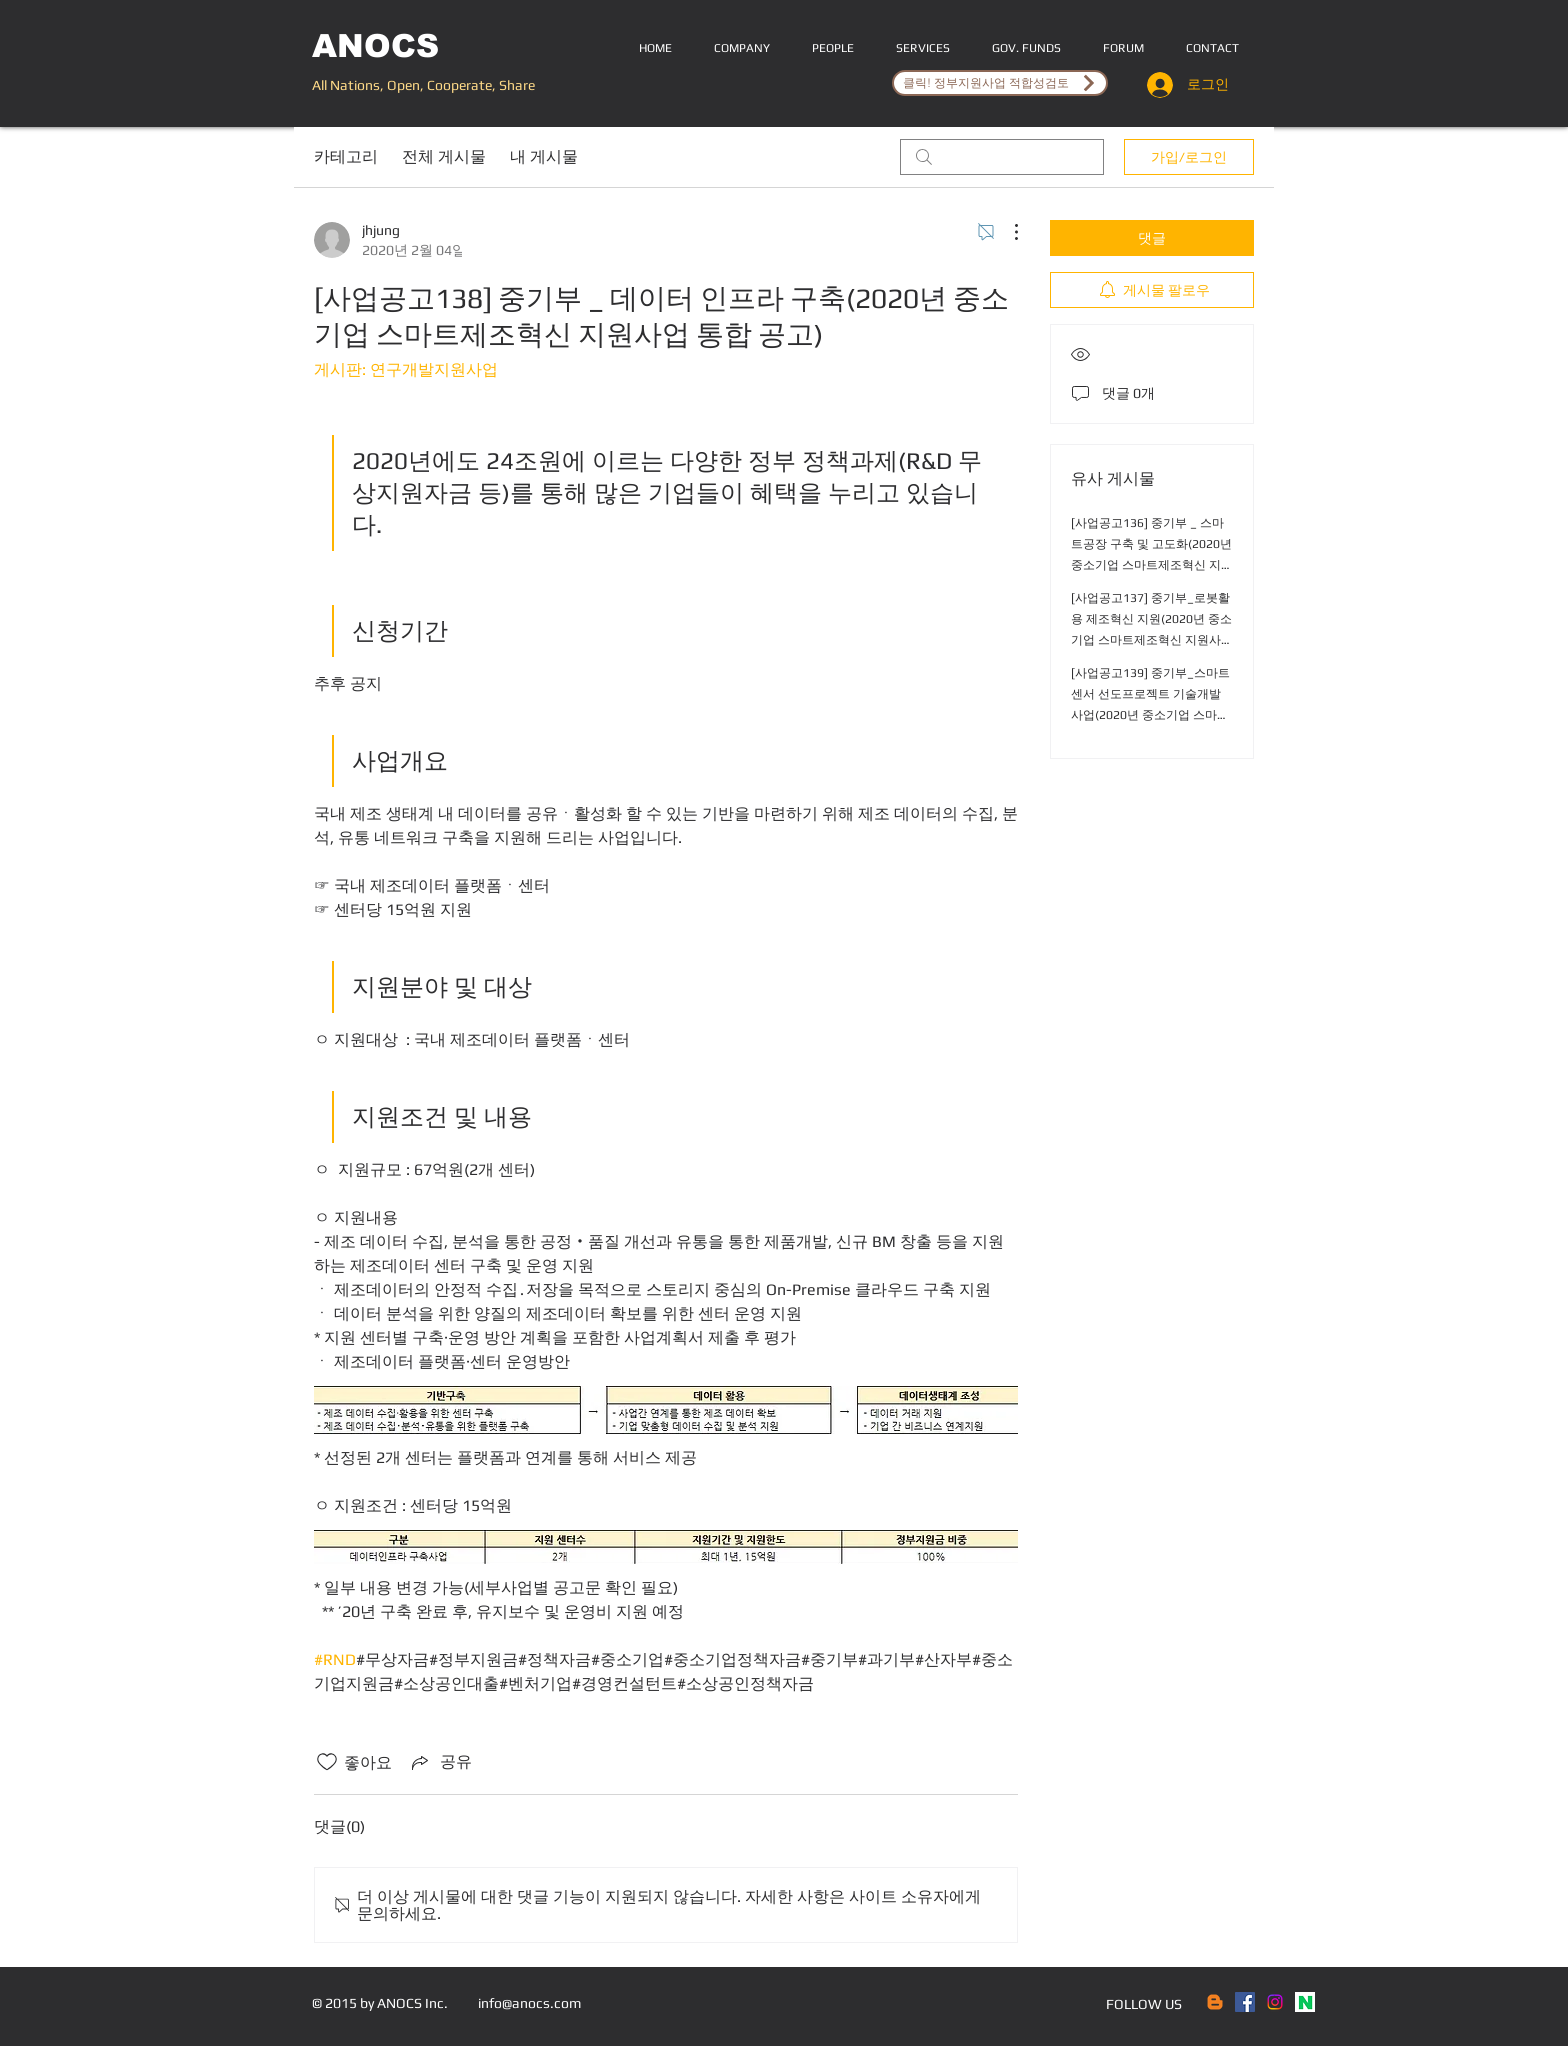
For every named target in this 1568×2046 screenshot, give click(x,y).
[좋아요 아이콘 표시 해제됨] (327, 1762)
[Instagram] (1275, 2002)
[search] (1002, 157)
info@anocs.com (529, 2003)
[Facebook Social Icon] (1245, 2002)
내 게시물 (544, 156)
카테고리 (346, 156)
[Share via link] (440, 1762)
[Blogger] (1215, 2002)
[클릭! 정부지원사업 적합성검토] (1000, 83)
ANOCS (375, 46)
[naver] (1305, 2002)
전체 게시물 (444, 156)
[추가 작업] (1006, 232)
